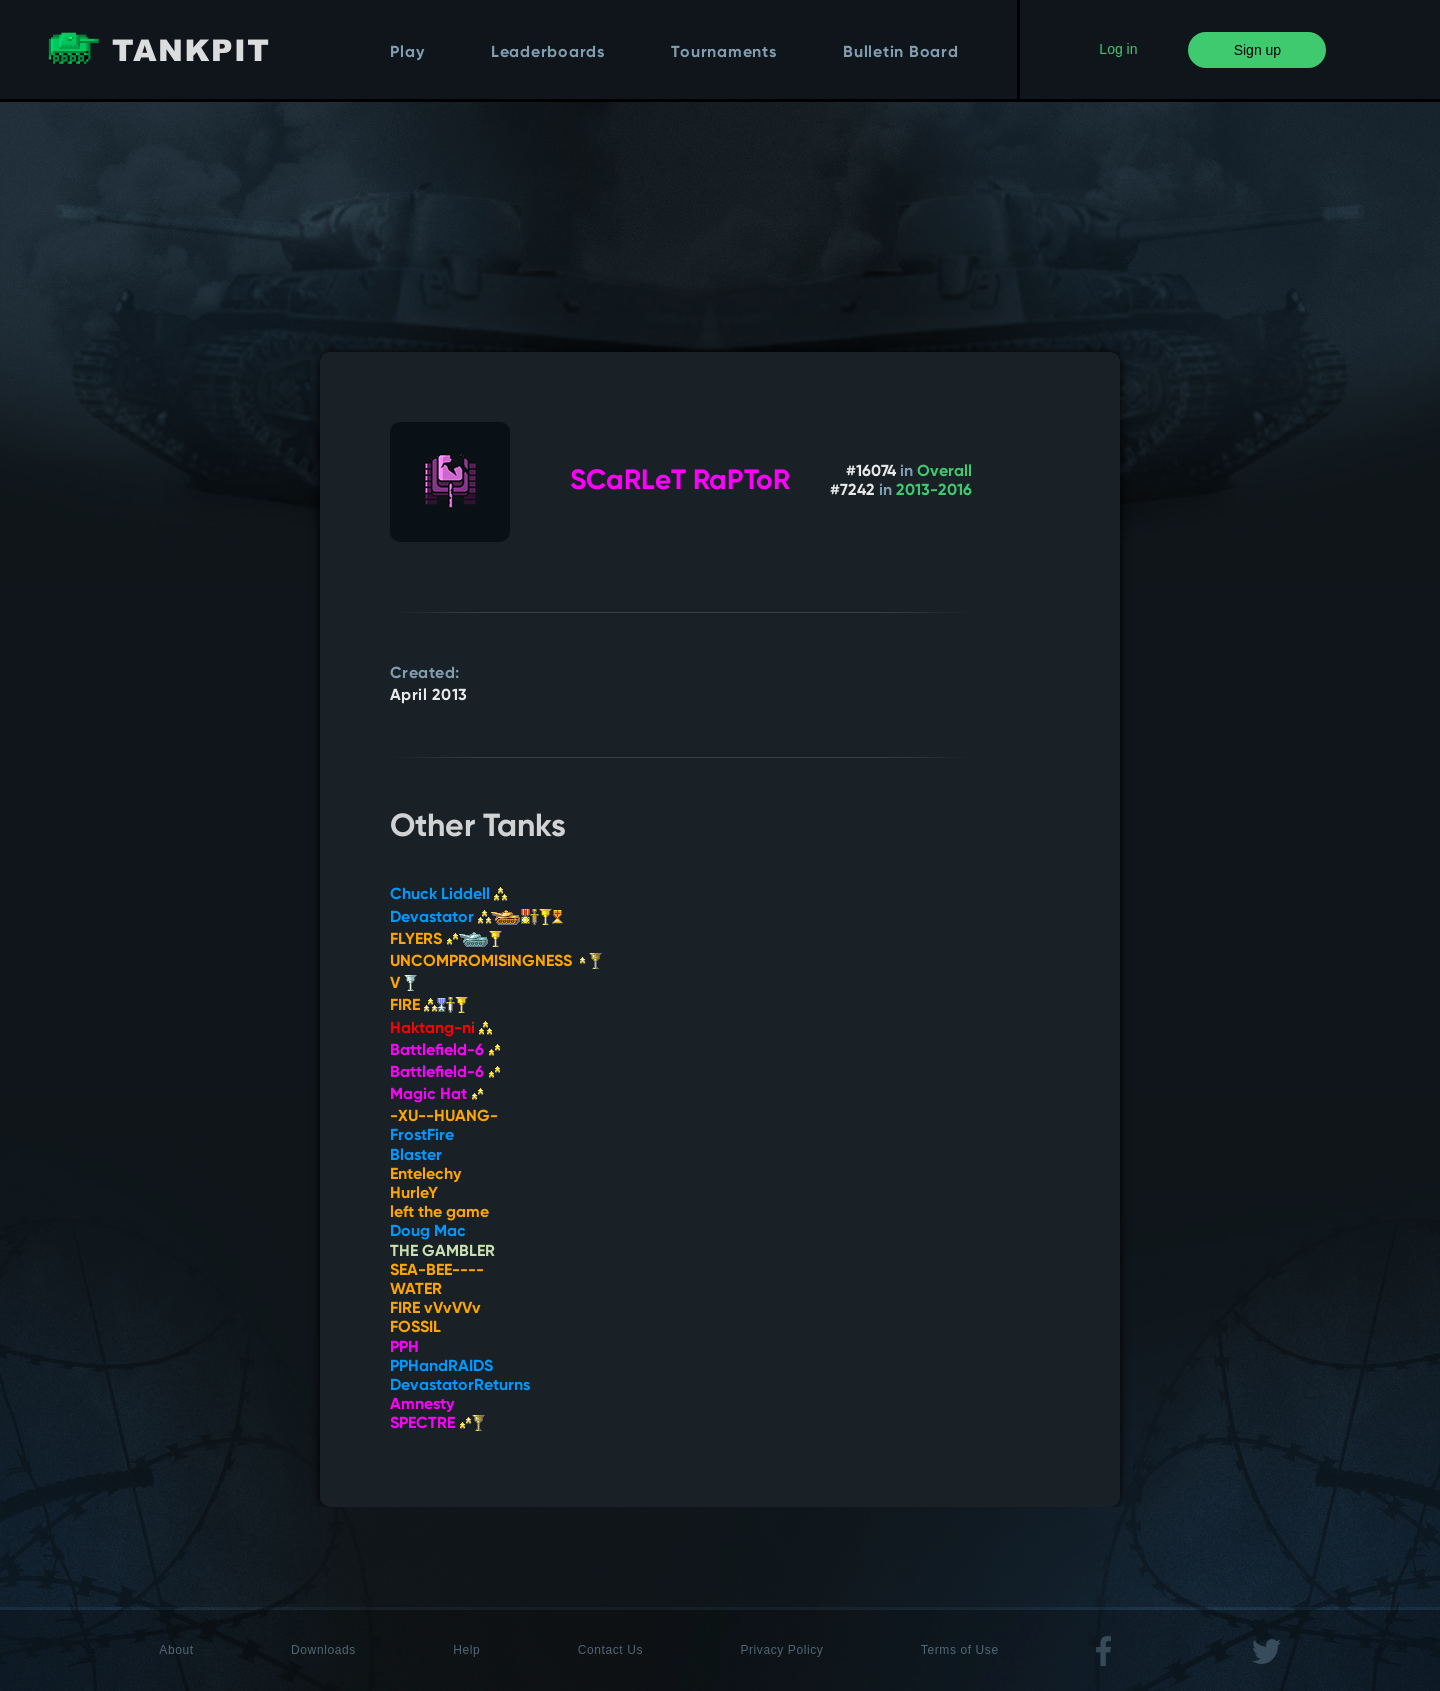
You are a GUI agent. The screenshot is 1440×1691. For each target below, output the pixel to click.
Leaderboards (548, 53)
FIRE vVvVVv (435, 1309)
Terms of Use (960, 1650)
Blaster (416, 1156)
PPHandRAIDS (441, 1367)
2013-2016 (934, 491)
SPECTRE (437, 1424)
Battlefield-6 (445, 1051)
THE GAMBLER (442, 1252)
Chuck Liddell (448, 895)
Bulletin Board (901, 53)
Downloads (323, 1650)
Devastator (476, 918)
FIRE (429, 1006)
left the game (439, 1213)
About (176, 1650)
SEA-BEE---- (437, 1271)
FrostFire (422, 1136)
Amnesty (422, 1405)
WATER (416, 1290)
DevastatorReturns (460, 1386)
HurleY (414, 1194)
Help (466, 1650)
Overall (944, 472)
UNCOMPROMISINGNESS (496, 962)
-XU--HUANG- (444, 1117)
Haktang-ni (441, 1029)
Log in (1118, 49)
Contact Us (610, 1650)
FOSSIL (415, 1328)
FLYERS (446, 940)
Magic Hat (437, 1095)
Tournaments (723, 53)
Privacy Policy (781, 1650)
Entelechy (425, 1175)
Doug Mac (428, 1232)
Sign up (1257, 50)
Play (407, 53)
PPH (404, 1348)
